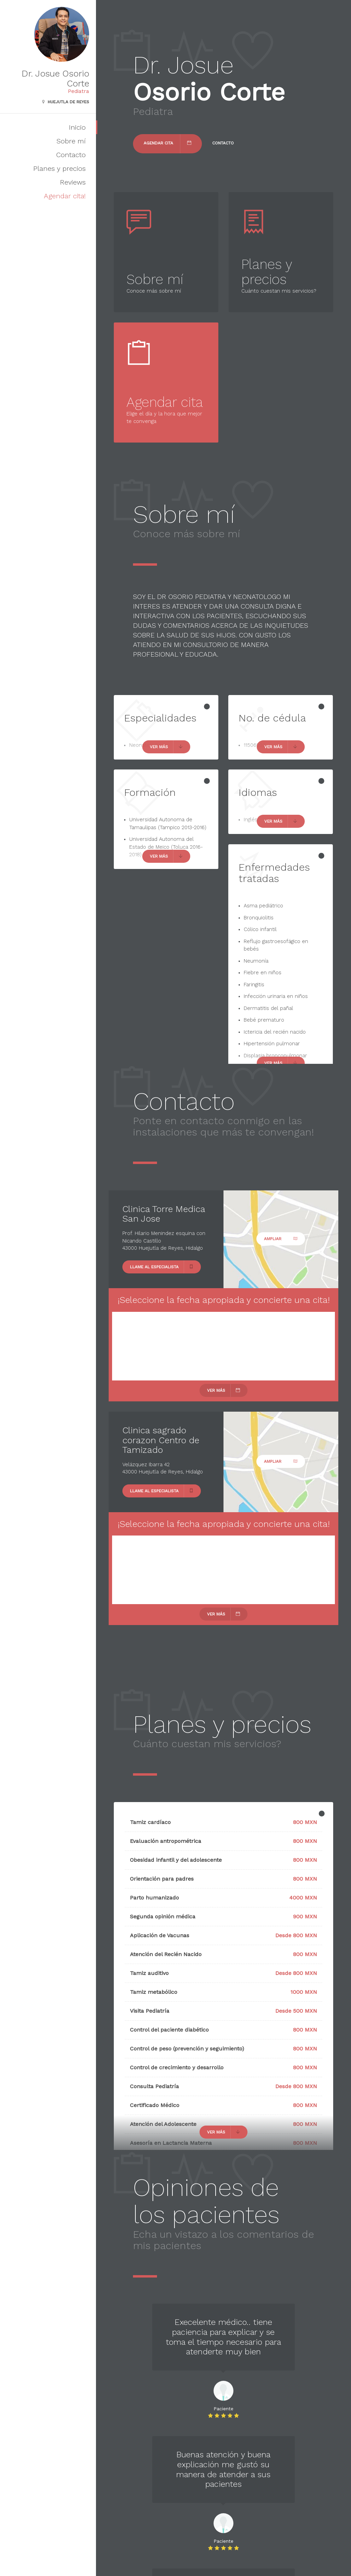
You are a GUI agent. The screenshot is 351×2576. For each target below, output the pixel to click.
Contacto (71, 155)
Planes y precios (59, 168)
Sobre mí (71, 141)
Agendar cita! (65, 196)
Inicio (77, 127)
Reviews (73, 182)
